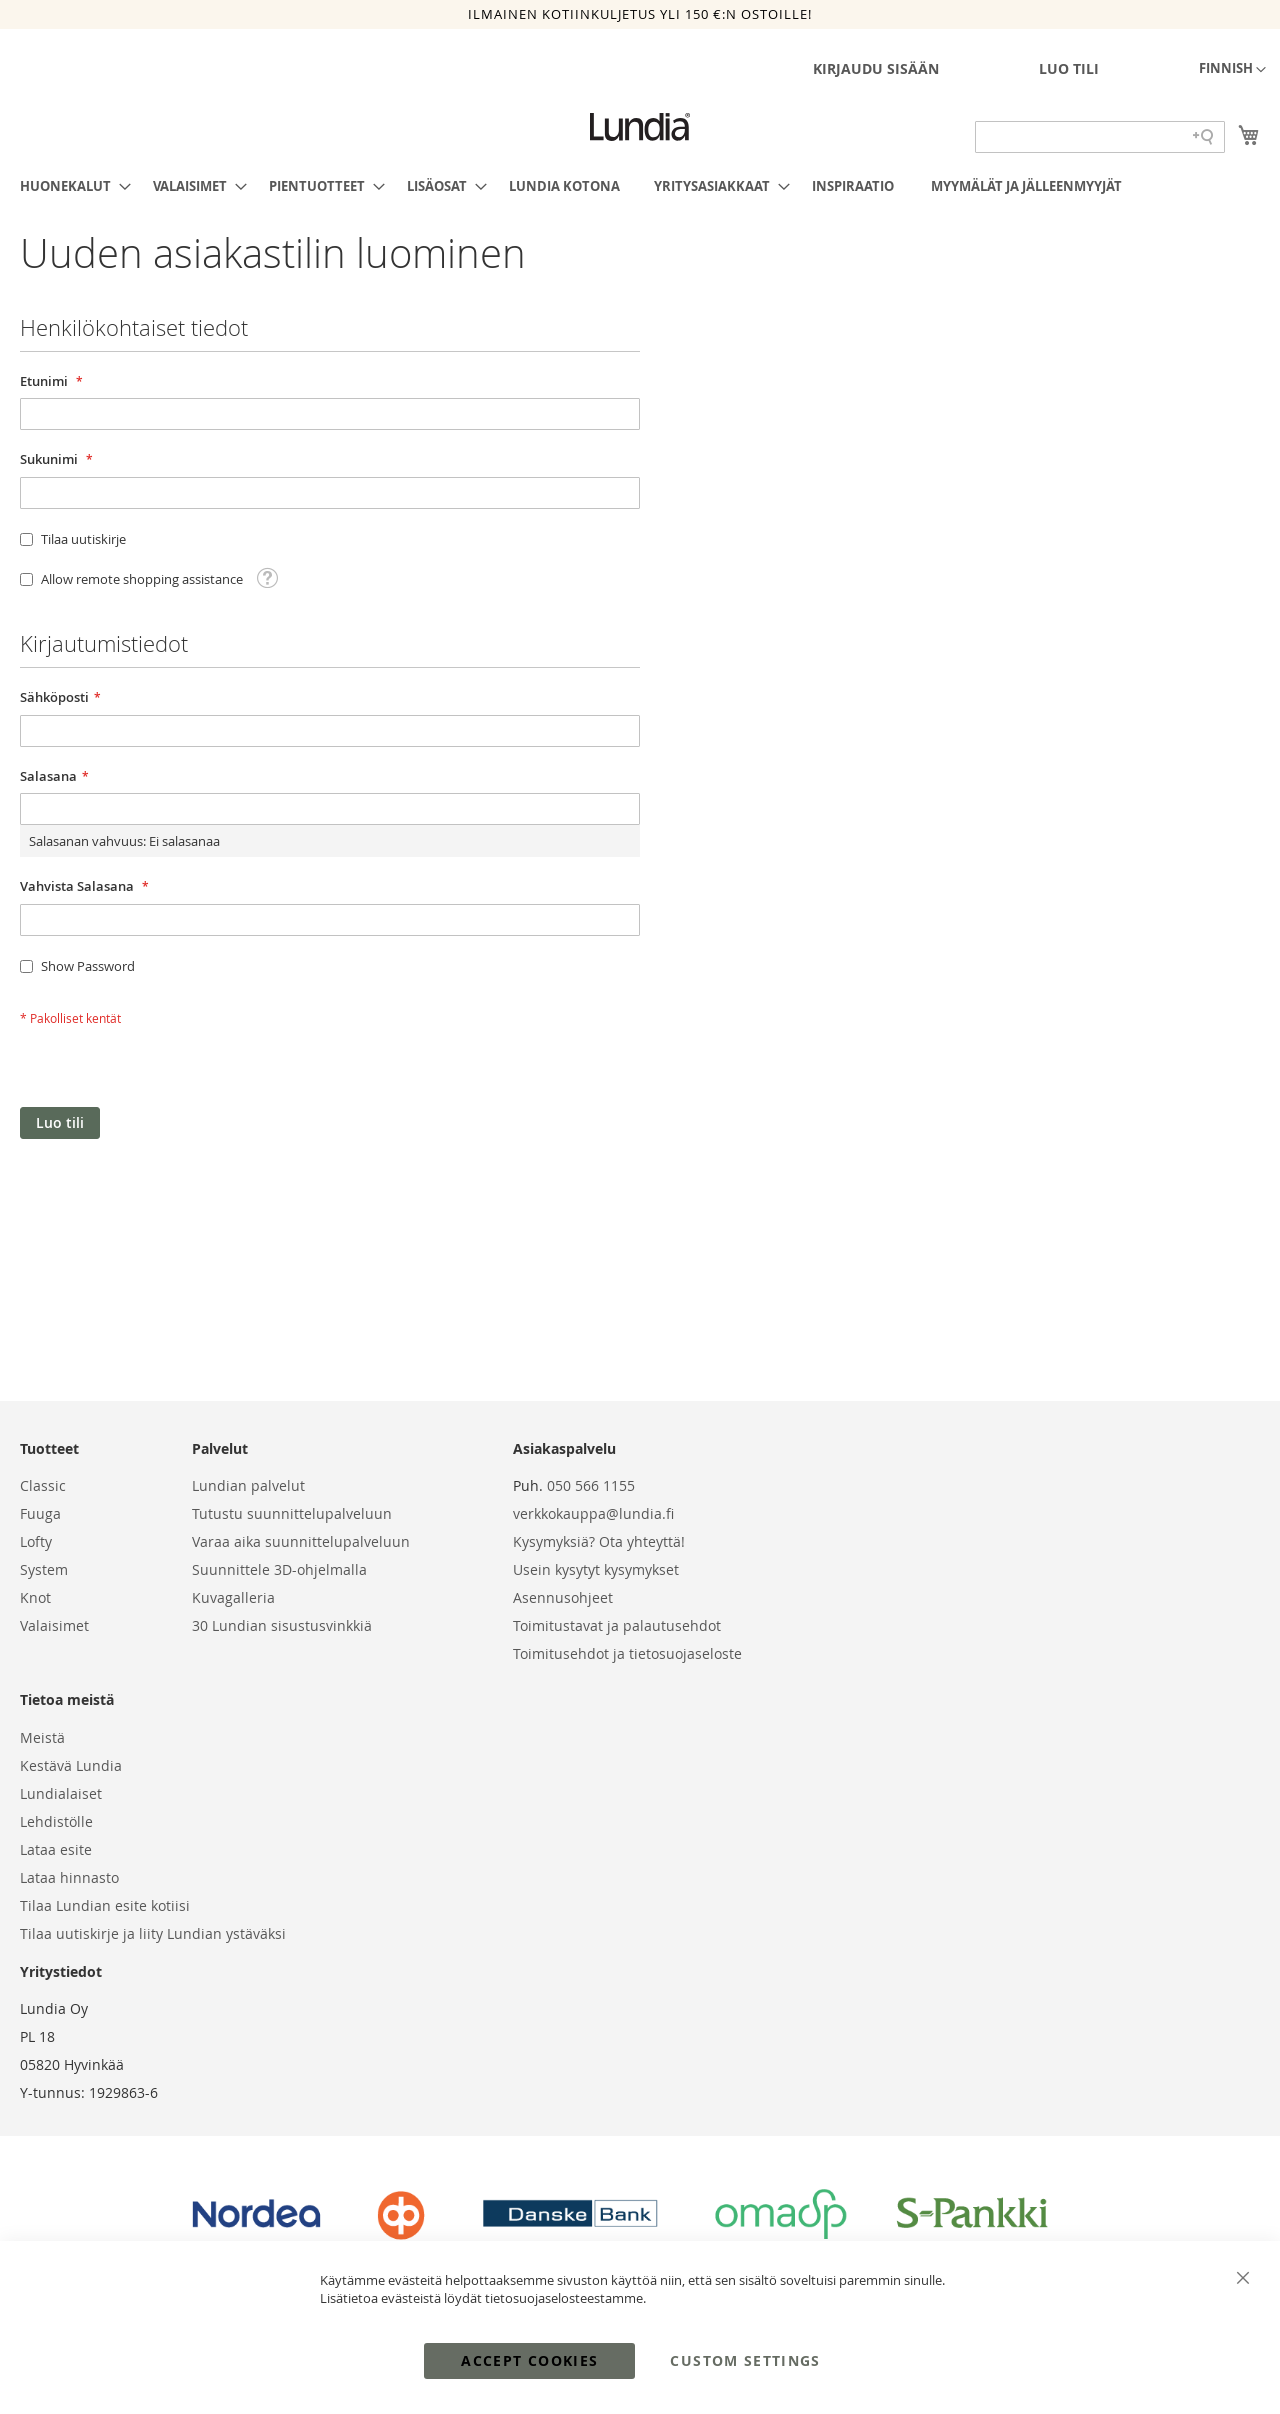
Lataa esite (56, 1849)
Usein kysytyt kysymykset (596, 1569)
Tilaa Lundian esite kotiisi (105, 1905)
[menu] (640, 186)
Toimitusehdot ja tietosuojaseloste (627, 1653)
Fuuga (40, 1513)
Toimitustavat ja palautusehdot (617, 1625)
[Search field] (1100, 137)
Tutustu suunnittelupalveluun (292, 1513)
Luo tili (1069, 68)
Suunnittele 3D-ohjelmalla (279, 1569)
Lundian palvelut (248, 1485)
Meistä (42, 1737)
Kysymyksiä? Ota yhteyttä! (599, 1541)
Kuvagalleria (233, 1597)
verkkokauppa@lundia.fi (593, 1513)
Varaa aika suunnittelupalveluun (301, 1541)
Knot (35, 1597)
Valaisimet (54, 1625)
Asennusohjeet (563, 1597)
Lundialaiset (61, 1793)
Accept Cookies (529, 2360)
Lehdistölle (56, 1821)
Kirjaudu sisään (876, 68)
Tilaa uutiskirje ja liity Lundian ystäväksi (153, 1933)
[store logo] (640, 127)
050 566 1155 (591, 1485)
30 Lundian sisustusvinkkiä (282, 1625)
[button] (1232, 70)
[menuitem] (69, 186)
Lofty (36, 1541)
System (44, 1569)
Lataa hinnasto (69, 1877)
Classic (43, 1485)
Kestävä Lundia (71, 1765)
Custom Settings (745, 2360)
